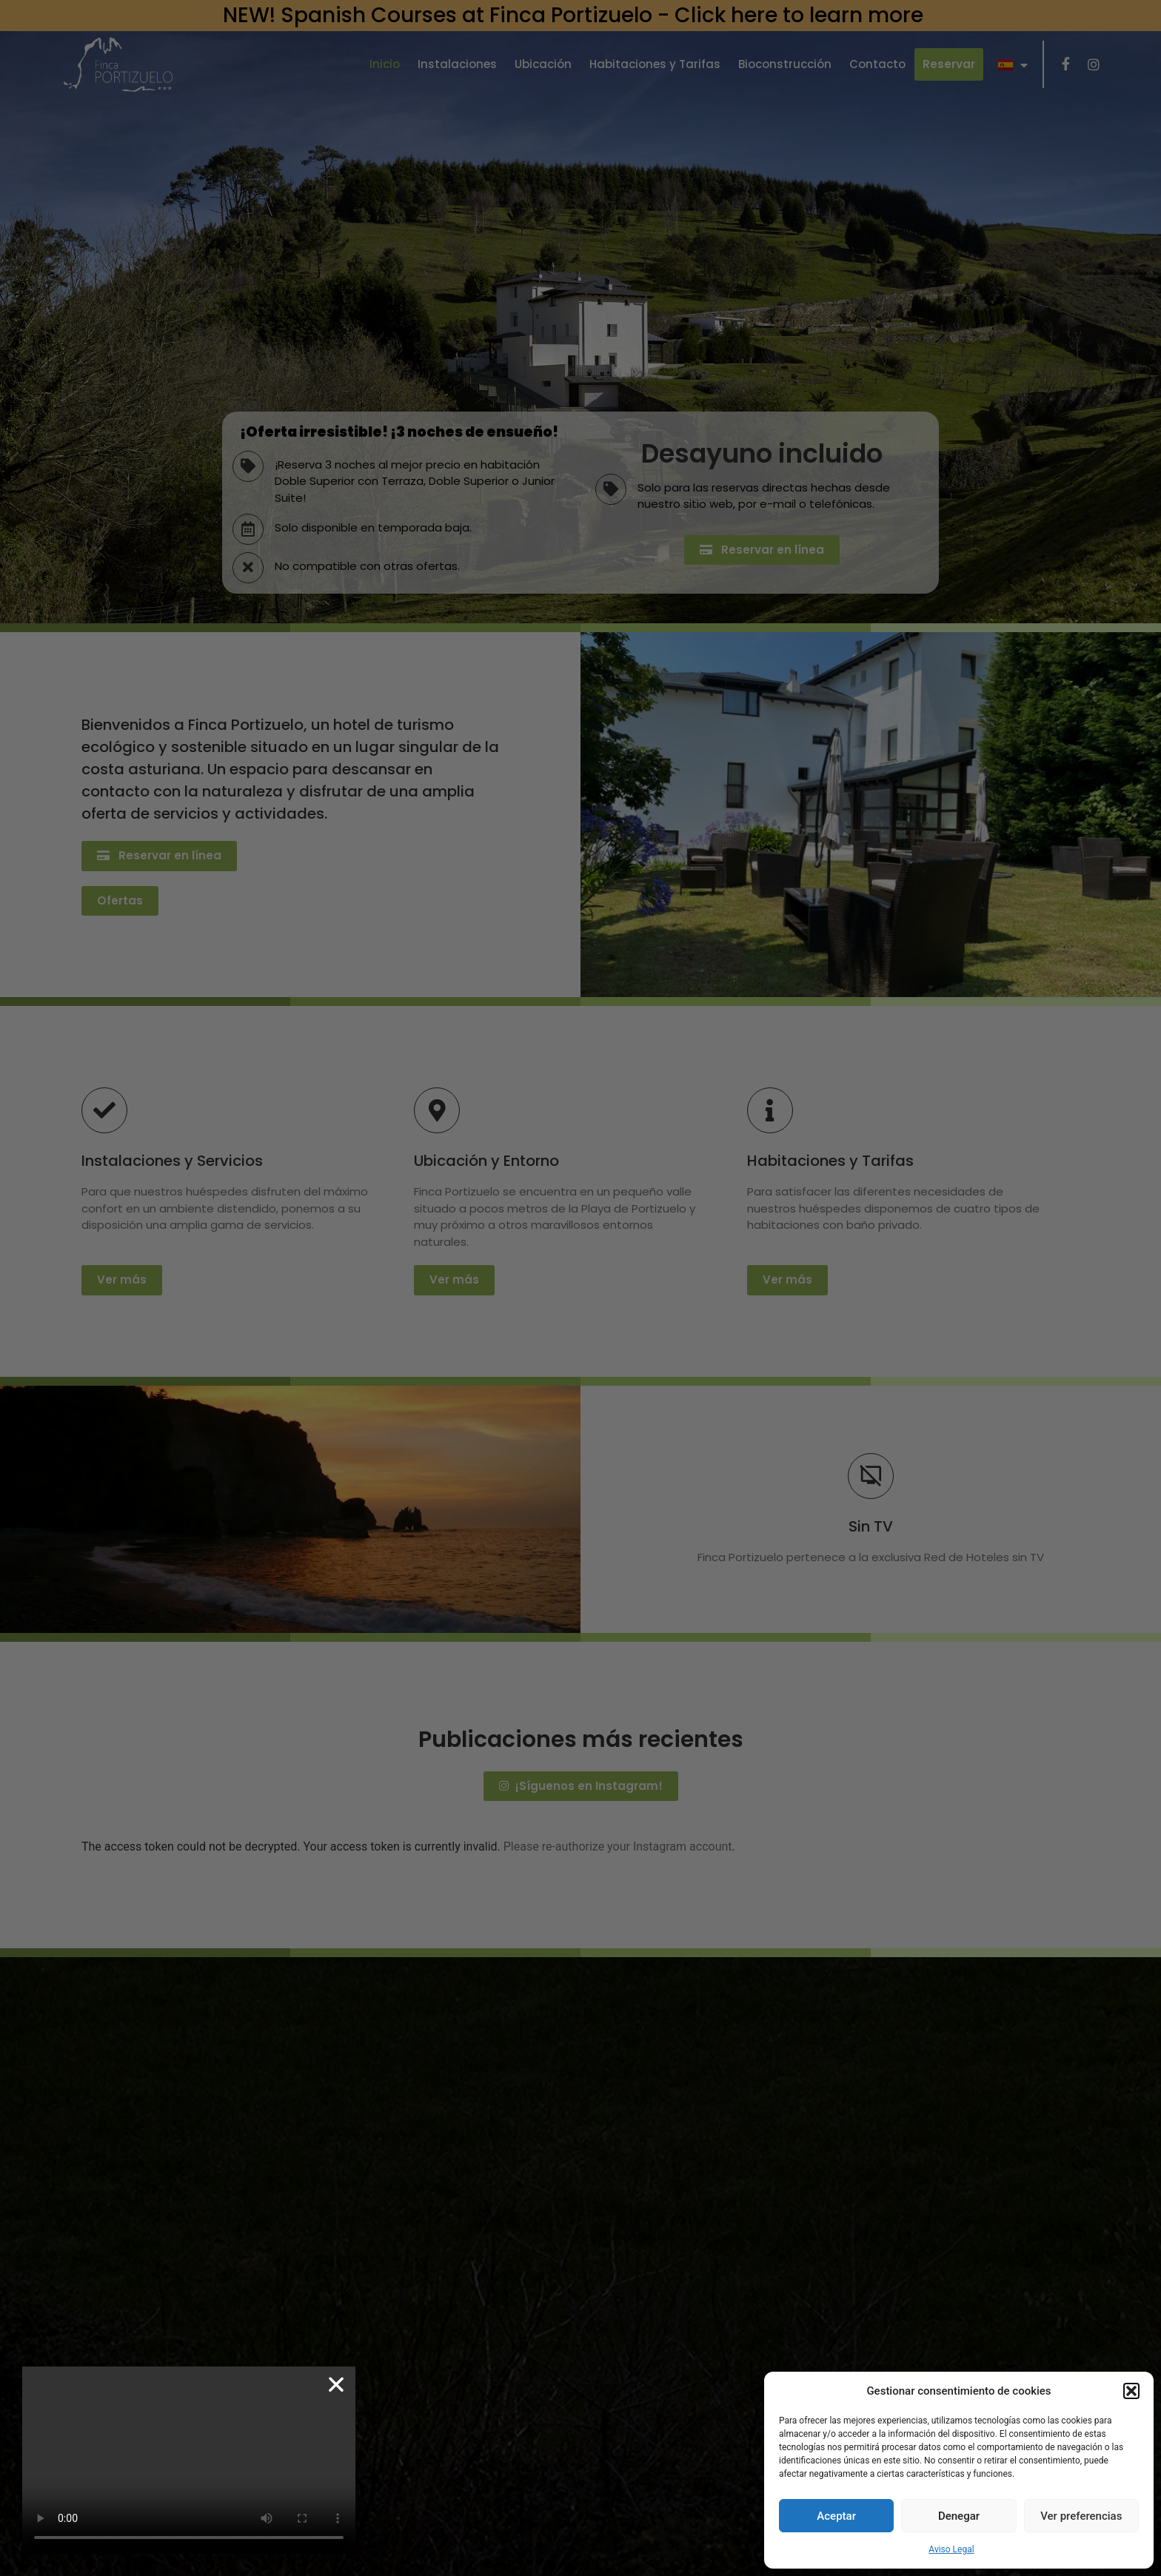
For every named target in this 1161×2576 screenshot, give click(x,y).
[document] (580, 1288)
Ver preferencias (1081, 2516)
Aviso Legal (951, 2549)
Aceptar (836, 2516)
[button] (1131, 2391)
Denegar (959, 2516)
